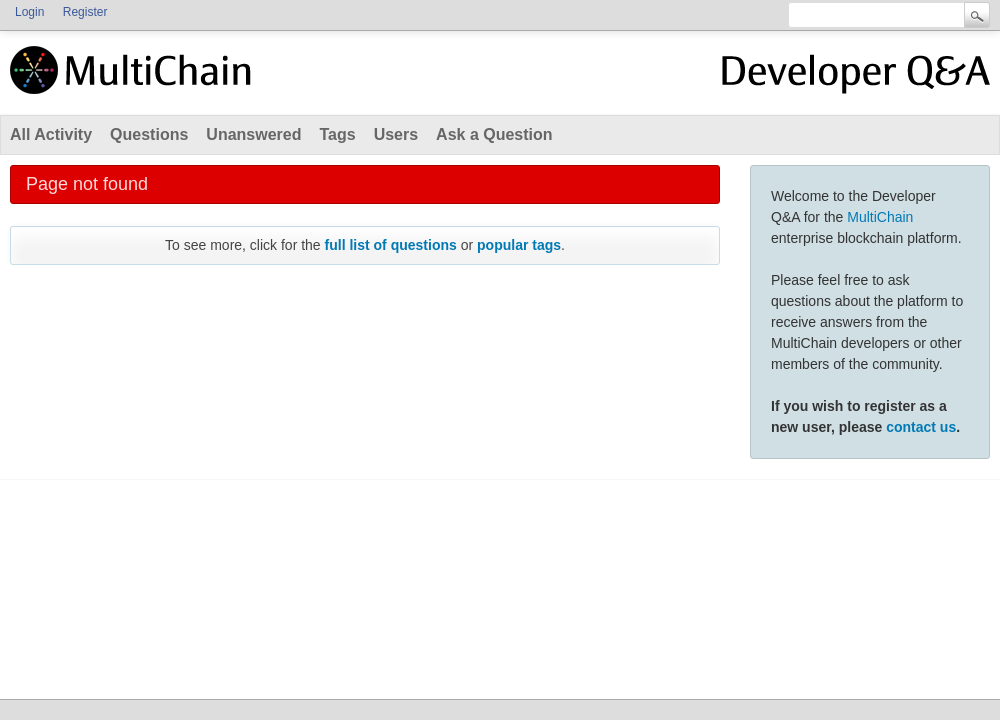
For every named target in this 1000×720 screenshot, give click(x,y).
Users (396, 134)
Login (29, 12)
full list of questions (391, 245)
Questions (149, 134)
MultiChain (880, 217)
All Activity (51, 134)
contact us (921, 427)
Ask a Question (494, 134)
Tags (337, 134)
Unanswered (253, 134)
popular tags (519, 245)
